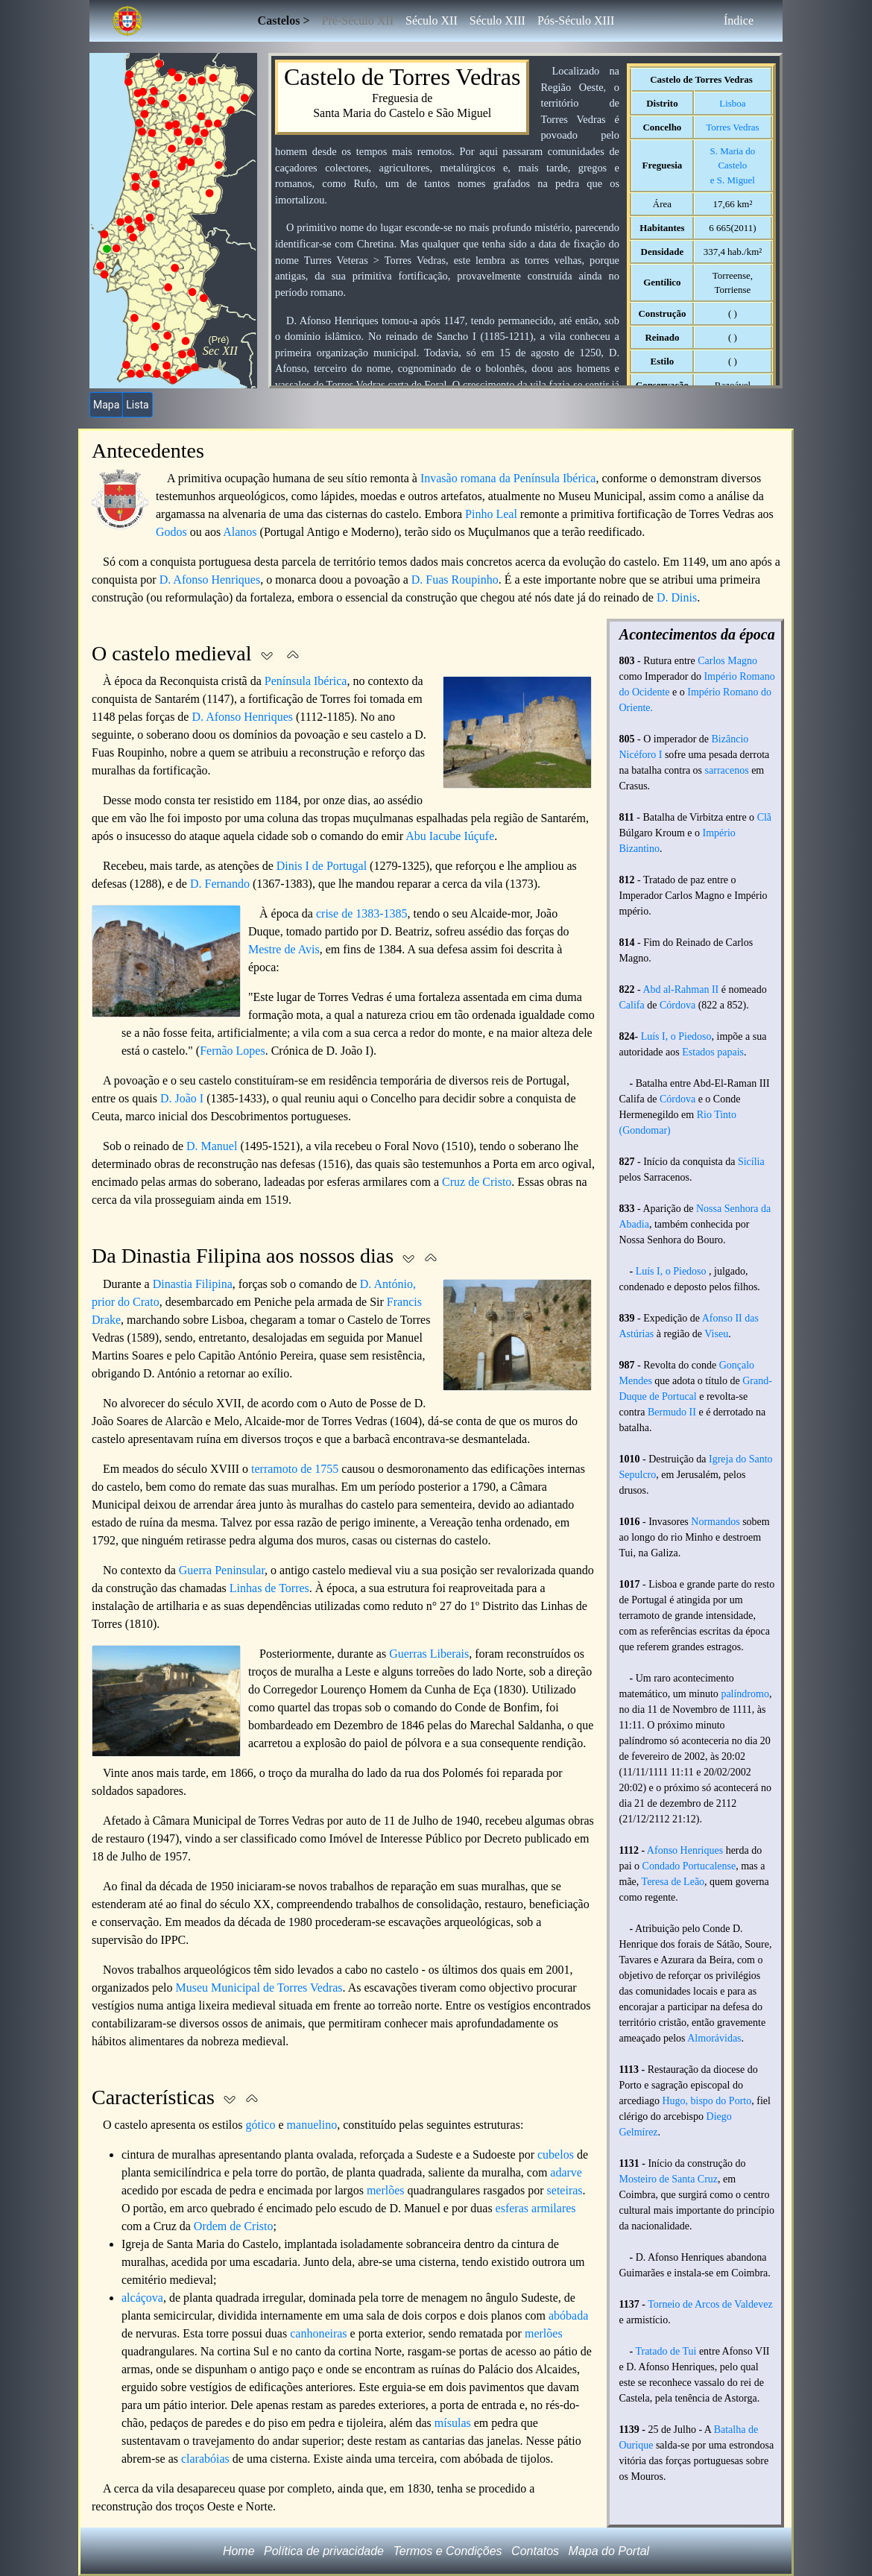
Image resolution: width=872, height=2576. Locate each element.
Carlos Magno (727, 660)
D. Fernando (220, 883)
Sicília (751, 1161)
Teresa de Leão (673, 1881)
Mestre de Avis (284, 949)
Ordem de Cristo (234, 2226)
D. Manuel (211, 1146)
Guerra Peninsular (222, 1570)
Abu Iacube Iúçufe (449, 836)
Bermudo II (672, 1412)
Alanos (239, 531)
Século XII (431, 20)
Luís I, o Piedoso (676, 1036)
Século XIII (497, 20)
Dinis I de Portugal (322, 865)
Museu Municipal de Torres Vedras (259, 1987)
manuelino (312, 2124)
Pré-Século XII (358, 20)
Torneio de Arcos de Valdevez (710, 2304)
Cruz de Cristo (476, 1181)
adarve (566, 2172)
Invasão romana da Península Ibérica (507, 478)
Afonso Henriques (685, 1850)
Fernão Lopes (232, 1050)
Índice (738, 20)
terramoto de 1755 (294, 1468)
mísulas (453, 2422)
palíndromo (745, 1693)
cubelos (555, 2154)
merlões (386, 2190)
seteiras (565, 2190)
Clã (764, 817)
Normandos (715, 1521)
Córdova (677, 1005)
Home (239, 2551)
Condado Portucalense (689, 1866)
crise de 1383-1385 (362, 913)
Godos (171, 531)
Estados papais (713, 1052)
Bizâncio (730, 739)
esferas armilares (536, 2208)
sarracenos (727, 770)
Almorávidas (714, 2038)
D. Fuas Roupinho (455, 579)
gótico (261, 2124)
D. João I (181, 1098)
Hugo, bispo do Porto (706, 2100)
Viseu (716, 1333)
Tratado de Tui (665, 2351)
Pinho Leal (491, 514)
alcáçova (142, 2297)
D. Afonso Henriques (210, 579)
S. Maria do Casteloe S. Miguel (733, 165)
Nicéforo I (641, 754)
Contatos (535, 2551)
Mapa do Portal (609, 2551)
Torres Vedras (732, 127)
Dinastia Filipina (193, 1284)
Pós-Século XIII (576, 20)
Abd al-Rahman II (680, 989)
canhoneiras (318, 2333)
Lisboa (732, 103)
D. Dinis (677, 597)
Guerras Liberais (429, 1653)
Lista (137, 405)
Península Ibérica (306, 681)
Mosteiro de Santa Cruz (668, 2179)
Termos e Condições (447, 2551)
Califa (632, 1005)
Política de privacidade (324, 2551)
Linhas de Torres (269, 1588)
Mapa (106, 405)
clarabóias (205, 2458)
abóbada (568, 2315)
